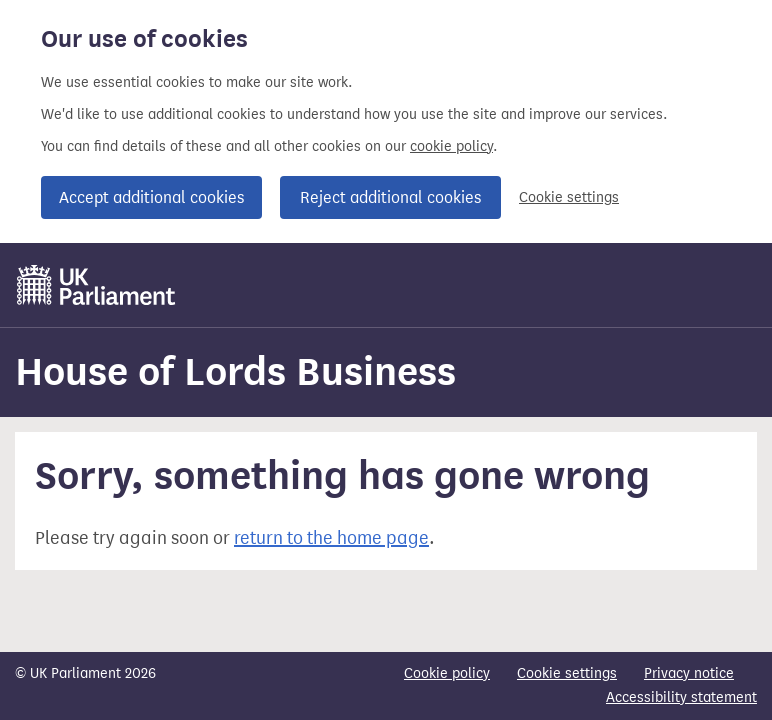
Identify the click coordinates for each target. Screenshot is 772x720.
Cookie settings (569, 197)
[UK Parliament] (96, 285)
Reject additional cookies (390, 197)
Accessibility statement (681, 697)
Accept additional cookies (151, 197)
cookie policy (451, 146)
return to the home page (331, 538)
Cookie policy (447, 673)
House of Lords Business (235, 371)
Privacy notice (689, 673)
